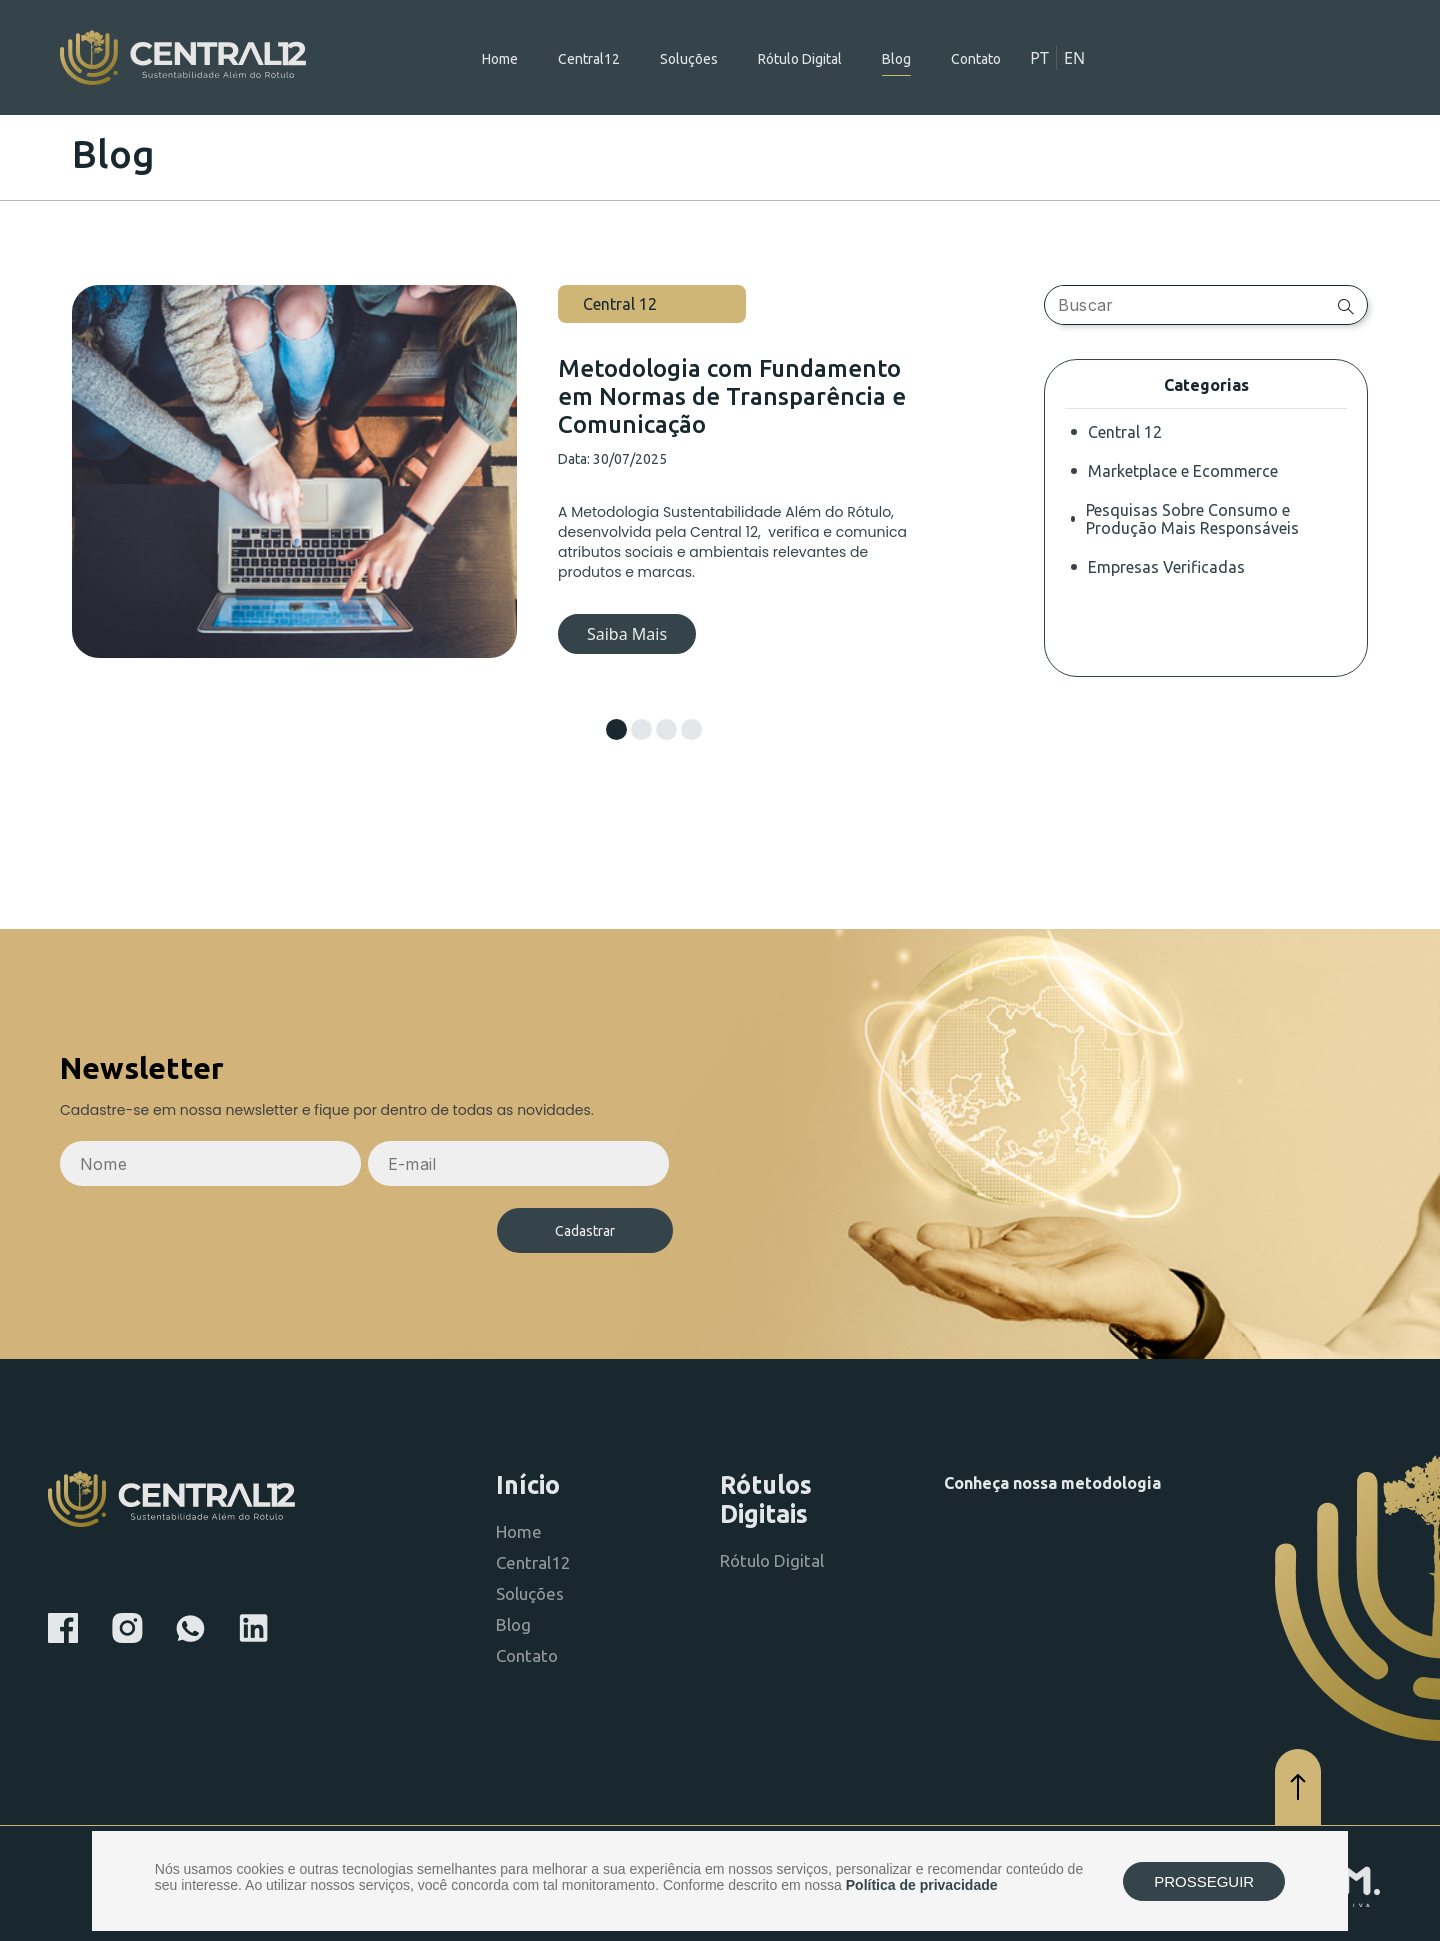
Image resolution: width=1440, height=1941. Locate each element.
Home (500, 59)
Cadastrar (585, 1231)
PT (1039, 58)
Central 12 (1125, 432)
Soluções (689, 59)
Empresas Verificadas (1166, 567)
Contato (976, 59)
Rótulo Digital (800, 59)
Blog (896, 59)
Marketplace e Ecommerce (1183, 471)
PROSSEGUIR (1204, 1881)
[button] (616, 729)
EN (1074, 58)
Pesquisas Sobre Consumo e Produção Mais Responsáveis (1192, 519)
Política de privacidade (922, 1885)
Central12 (589, 59)
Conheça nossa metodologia (1052, 1483)
